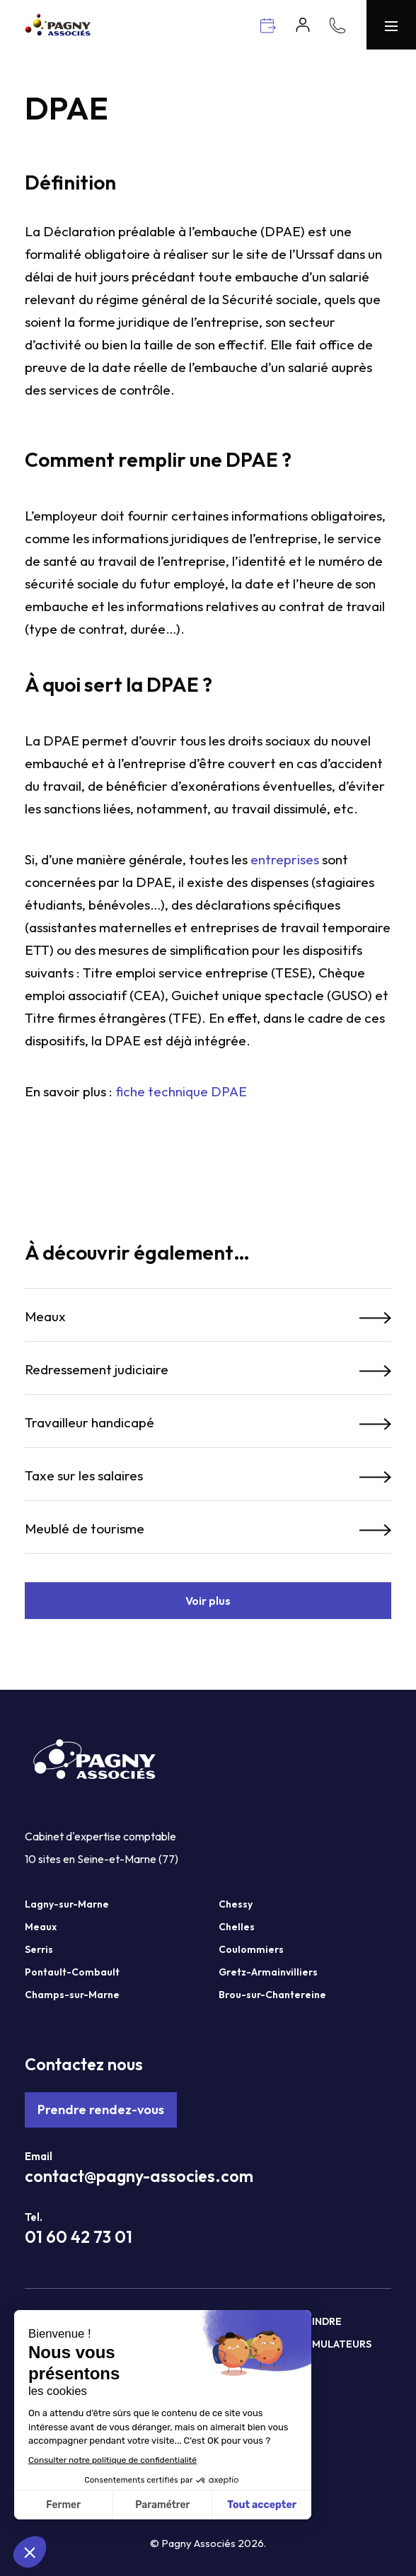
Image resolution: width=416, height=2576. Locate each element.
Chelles (237, 1926)
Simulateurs (337, 2344)
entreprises (284, 859)
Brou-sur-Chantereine (272, 1994)
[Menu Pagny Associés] (391, 25)
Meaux (41, 1926)
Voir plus (208, 1601)
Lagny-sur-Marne (67, 1904)
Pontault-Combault (72, 1972)
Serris (39, 1949)
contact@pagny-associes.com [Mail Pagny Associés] (139, 2176)
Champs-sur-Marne (72, 1994)
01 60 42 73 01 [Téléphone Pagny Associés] (78, 2237)
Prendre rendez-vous (100, 2109)
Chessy (236, 1904)
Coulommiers (251, 1949)
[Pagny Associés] (58, 31)
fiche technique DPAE (181, 1091)
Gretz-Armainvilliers (268, 1972)
